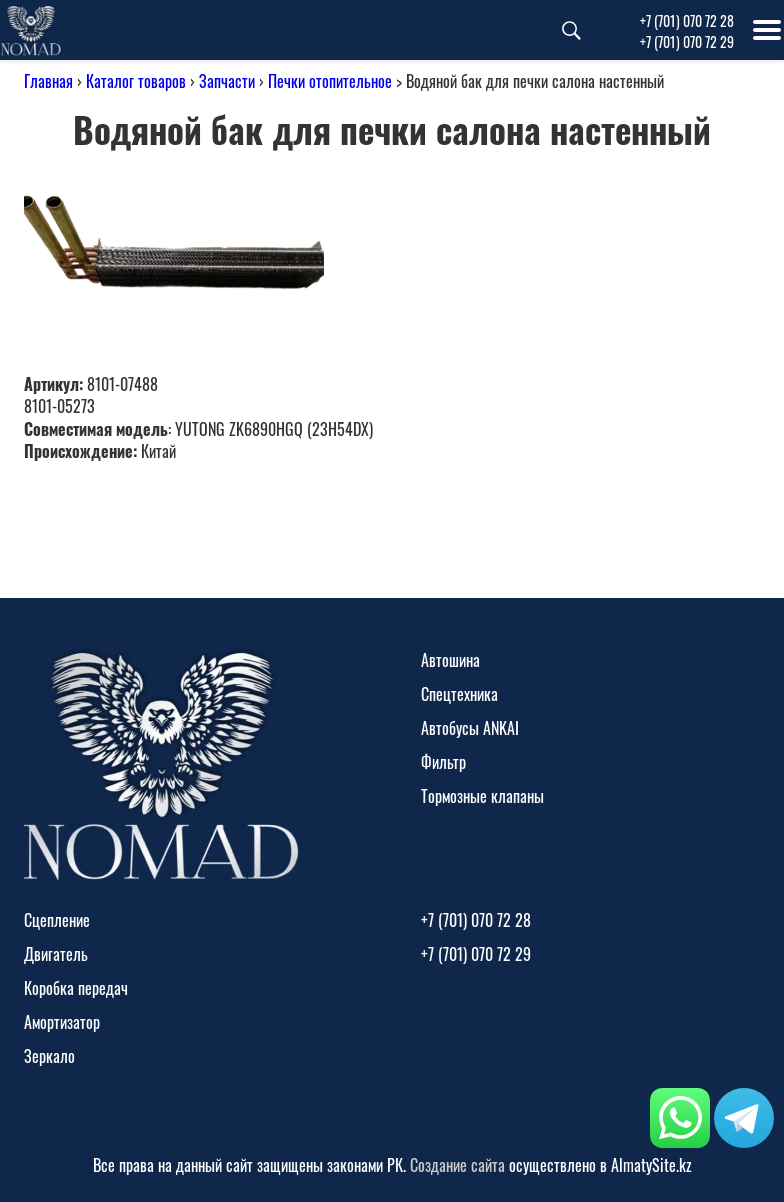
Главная (48, 81)
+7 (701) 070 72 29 (687, 41)
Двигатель (56, 954)
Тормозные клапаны (482, 796)
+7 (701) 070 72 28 (687, 20)
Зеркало (49, 1056)
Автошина (450, 660)
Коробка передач (76, 988)
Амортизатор (62, 1022)
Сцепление (57, 920)
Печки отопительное (330, 81)
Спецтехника (459, 694)
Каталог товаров (136, 81)
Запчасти (227, 81)
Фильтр (443, 762)
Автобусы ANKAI (470, 728)
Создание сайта (457, 1165)
